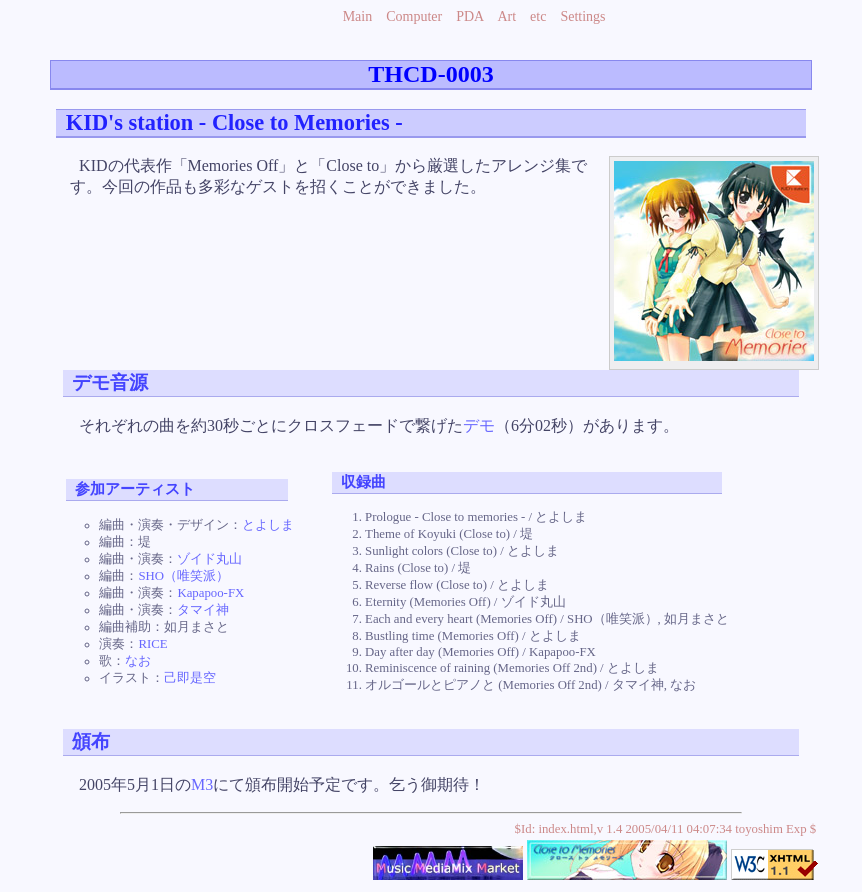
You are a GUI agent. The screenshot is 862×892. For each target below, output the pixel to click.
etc (538, 16)
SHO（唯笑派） (183, 576)
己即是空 (190, 678)
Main (358, 16)
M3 (202, 784)
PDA (469, 16)
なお (138, 661)
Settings (582, 16)
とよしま (268, 525)
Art (506, 16)
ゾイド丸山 (209, 559)
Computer (414, 16)
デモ (479, 425)
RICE (152, 644)
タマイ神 (203, 610)
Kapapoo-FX (210, 593)
